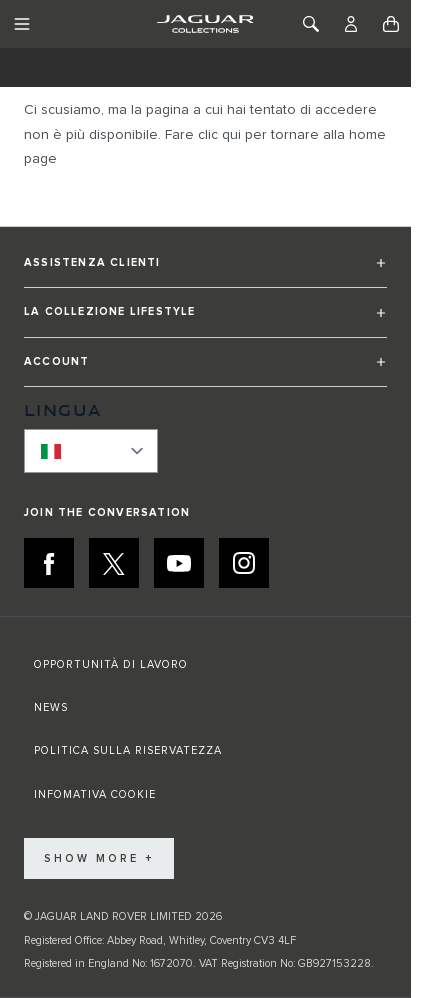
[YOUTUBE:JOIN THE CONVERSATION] (179, 563)
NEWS (51, 707)
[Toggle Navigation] (22, 24)
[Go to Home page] (205, 24)
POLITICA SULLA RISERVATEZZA (128, 750)
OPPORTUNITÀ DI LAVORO (111, 664)
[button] (205, 271)
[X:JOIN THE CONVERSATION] (114, 563)
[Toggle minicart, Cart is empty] (391, 24)
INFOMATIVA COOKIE (95, 794)
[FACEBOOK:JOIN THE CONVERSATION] (49, 563)
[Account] (351, 24)
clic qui (219, 135)
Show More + (99, 858)
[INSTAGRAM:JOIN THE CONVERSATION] (244, 563)
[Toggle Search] (311, 24)
